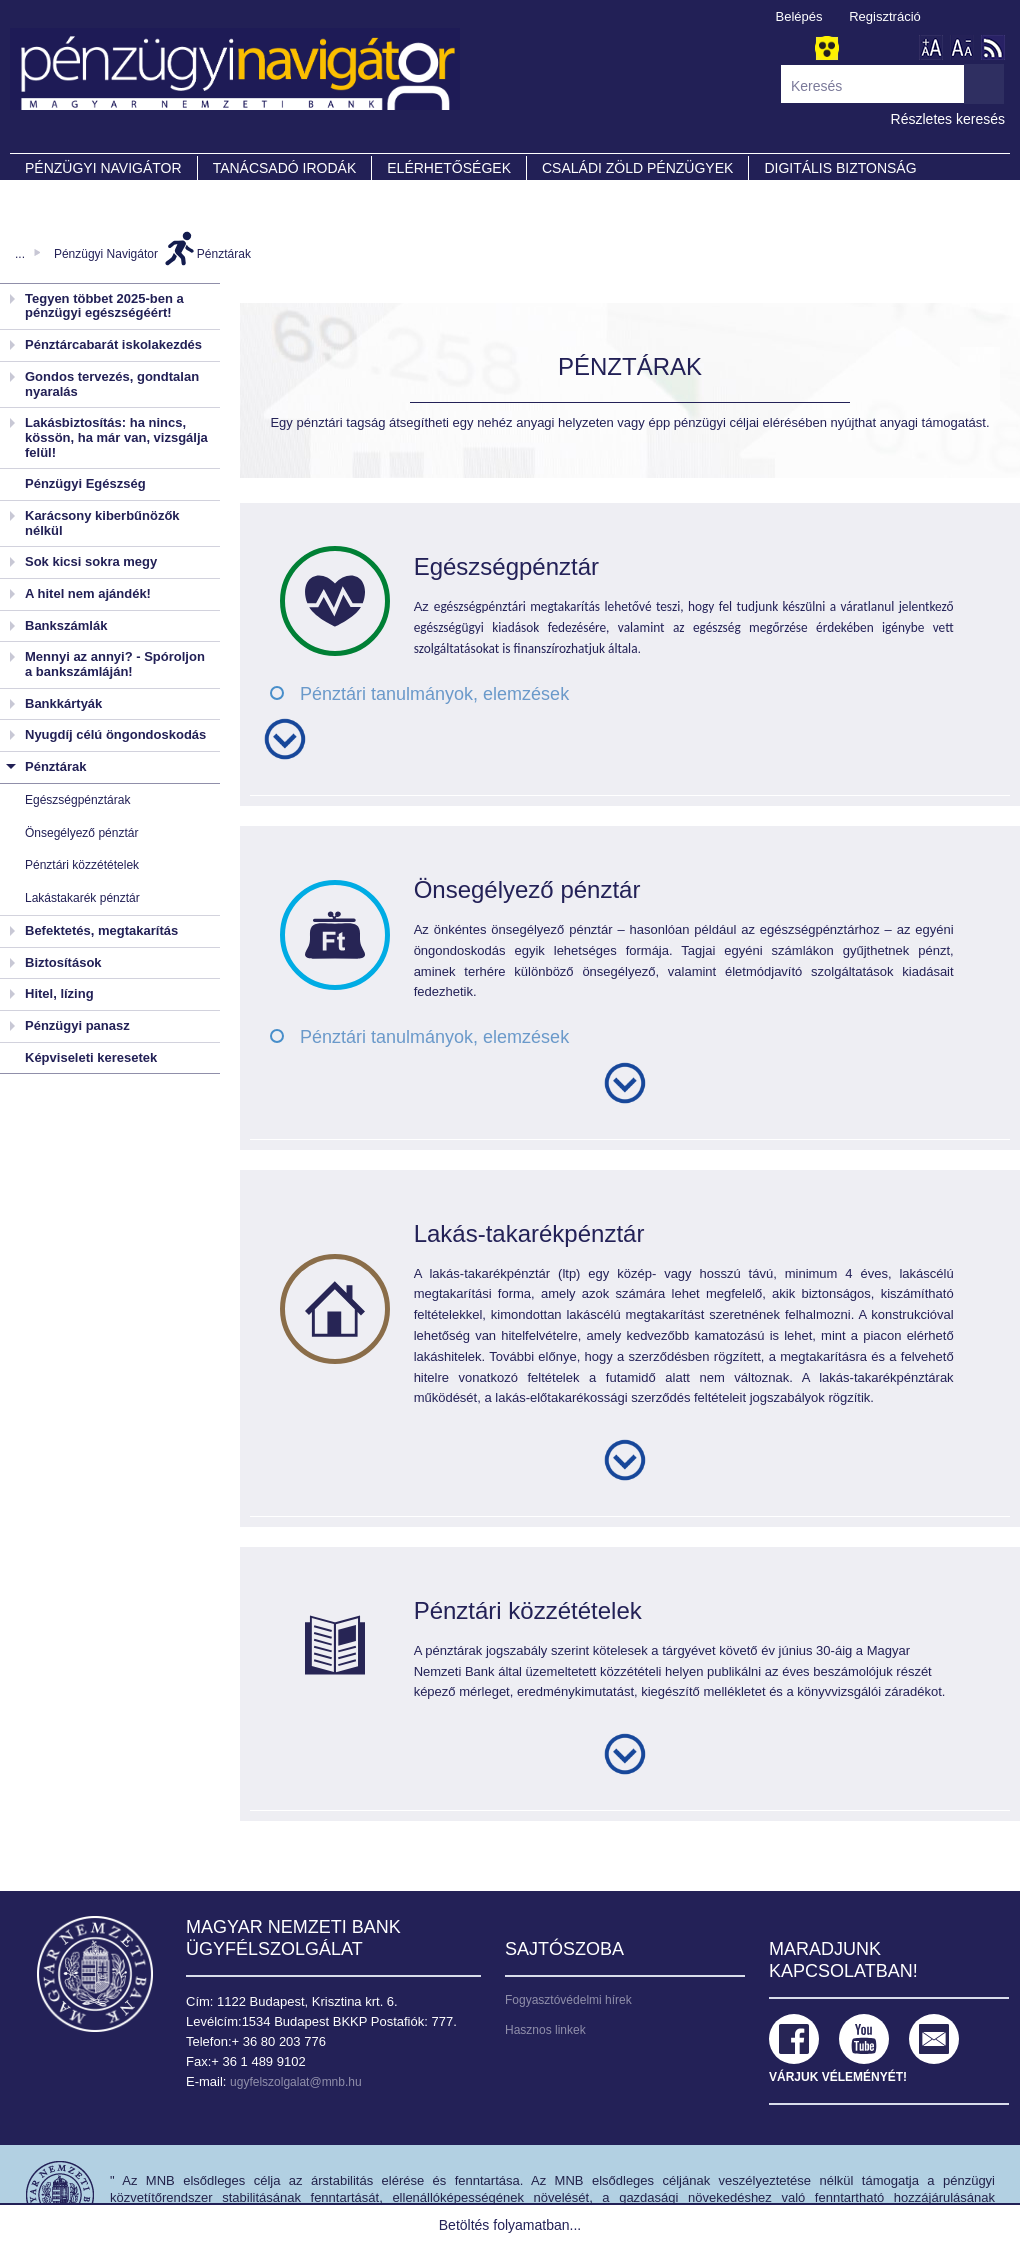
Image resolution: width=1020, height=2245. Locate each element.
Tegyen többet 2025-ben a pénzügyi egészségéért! (104, 306)
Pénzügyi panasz (77, 1025)
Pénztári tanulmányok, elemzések (434, 694)
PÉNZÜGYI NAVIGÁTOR (103, 168)
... (20, 254)
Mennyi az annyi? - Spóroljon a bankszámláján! (115, 664)
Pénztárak (224, 254)
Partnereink (75, 196)
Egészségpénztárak (77, 800)
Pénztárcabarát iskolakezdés (113, 344)
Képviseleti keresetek (91, 1057)
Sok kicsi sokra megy (91, 561)
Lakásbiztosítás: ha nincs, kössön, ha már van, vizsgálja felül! (116, 437)
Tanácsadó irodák (285, 168)
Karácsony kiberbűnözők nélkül (102, 523)
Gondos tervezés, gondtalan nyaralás (112, 384)
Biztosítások (63, 962)
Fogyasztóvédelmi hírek (568, 2000)
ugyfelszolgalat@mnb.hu (296, 2082)
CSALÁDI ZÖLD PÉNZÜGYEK (637, 168)
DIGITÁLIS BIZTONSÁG (840, 168)
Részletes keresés (948, 119)
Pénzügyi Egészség (85, 483)
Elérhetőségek (449, 168)
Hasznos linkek (545, 2030)
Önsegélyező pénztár (81, 833)
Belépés (799, 16)
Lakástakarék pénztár (82, 898)
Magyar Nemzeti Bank (95, 1974)
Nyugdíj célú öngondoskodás (115, 734)
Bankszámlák (66, 625)
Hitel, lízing (59, 993)
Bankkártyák (63, 703)
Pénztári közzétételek (82, 865)
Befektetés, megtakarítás (101, 930)
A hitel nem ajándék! (88, 593)
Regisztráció (885, 16)
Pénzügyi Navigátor (106, 254)
